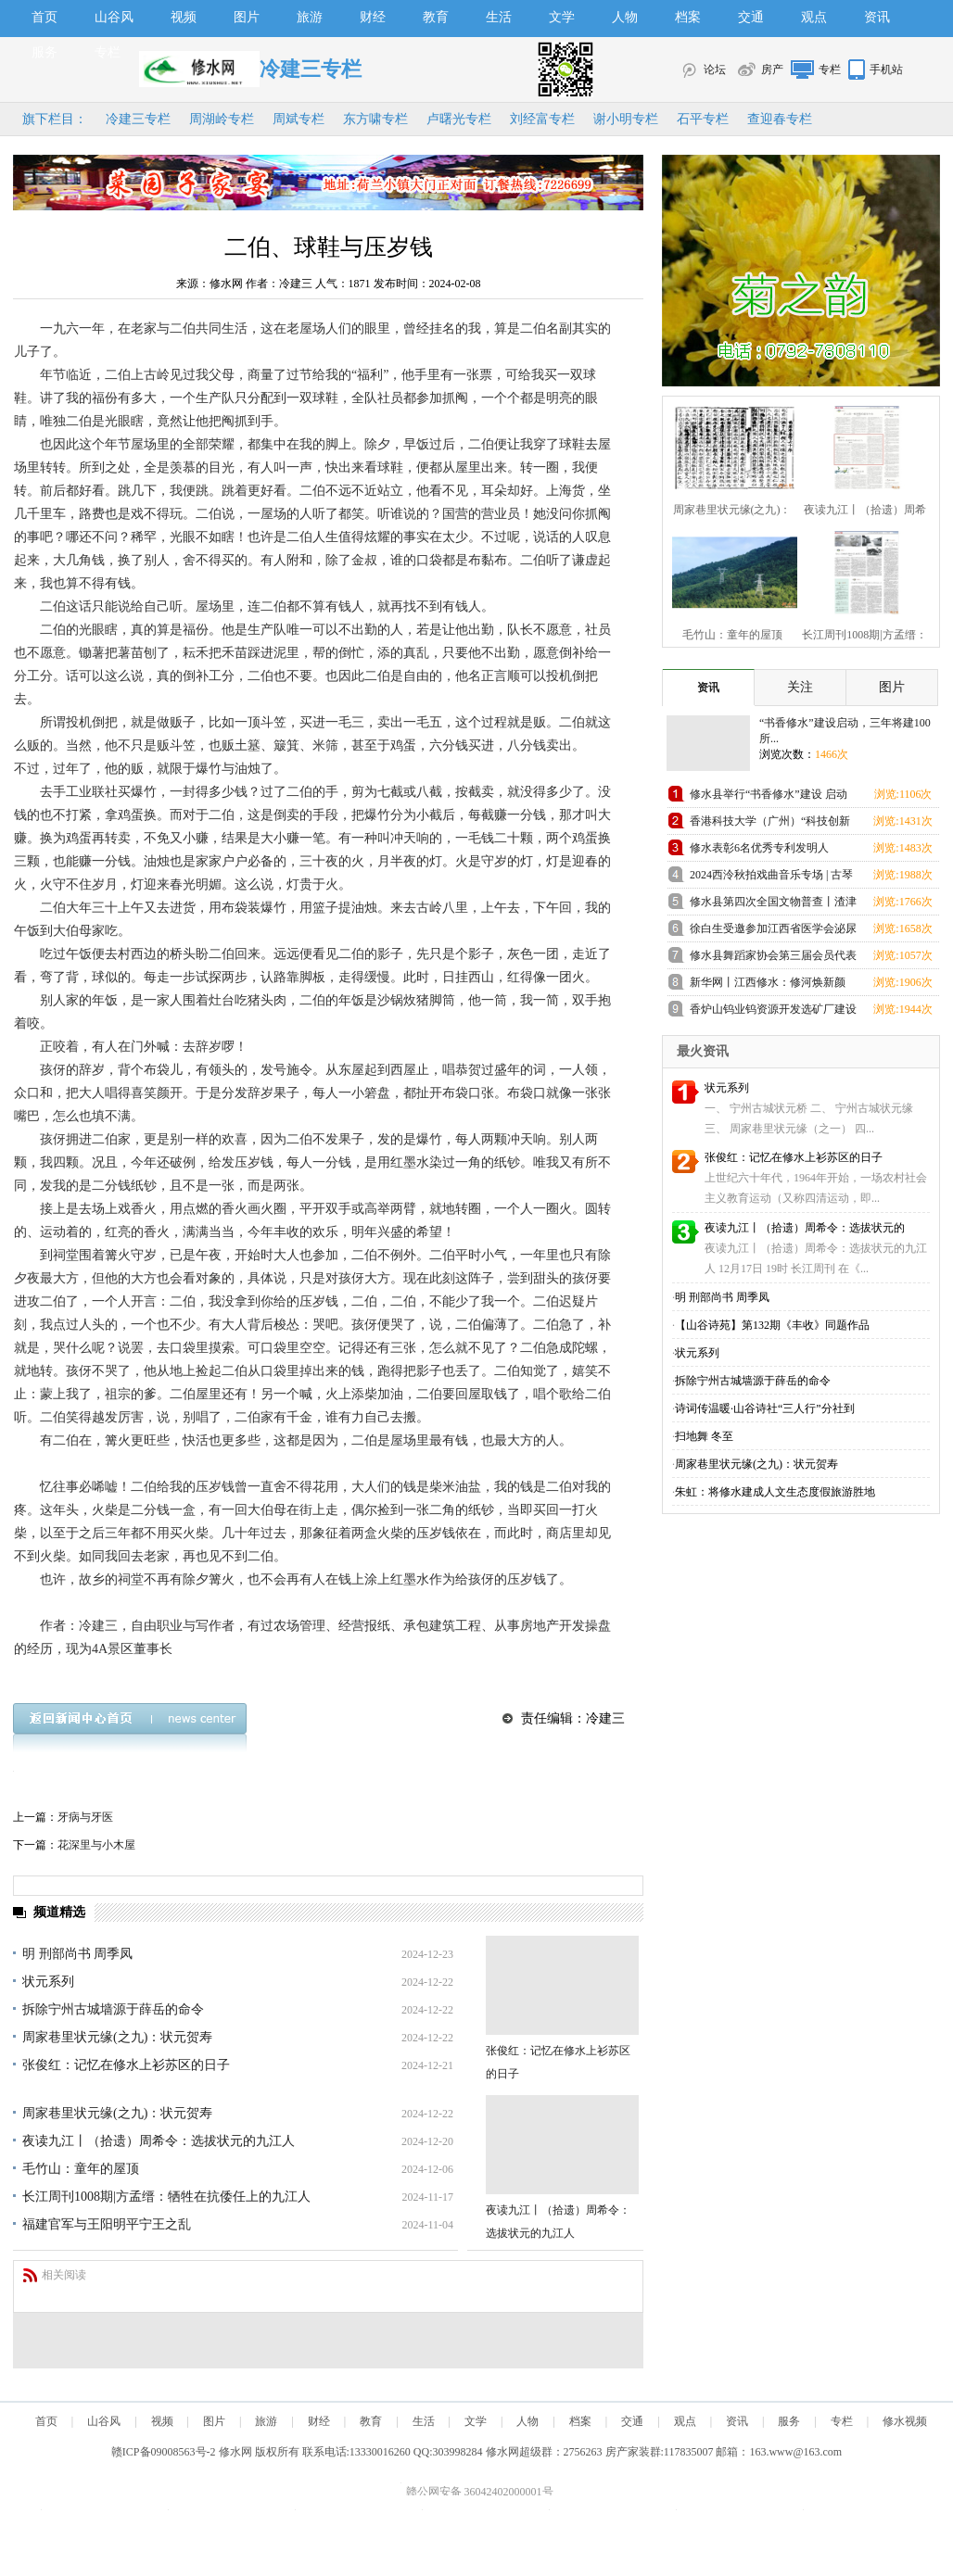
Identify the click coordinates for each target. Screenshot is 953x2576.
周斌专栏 (298, 119)
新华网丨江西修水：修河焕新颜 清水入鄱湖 (767, 985)
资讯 (877, 17)
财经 (373, 17)
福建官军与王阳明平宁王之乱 (106, 2224)
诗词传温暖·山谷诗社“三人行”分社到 (765, 1408)
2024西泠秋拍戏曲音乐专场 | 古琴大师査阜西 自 (771, 878)
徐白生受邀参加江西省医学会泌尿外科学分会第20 (773, 931)
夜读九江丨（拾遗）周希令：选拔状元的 (805, 1227)
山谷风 (114, 17)
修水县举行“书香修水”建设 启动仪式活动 (768, 797)
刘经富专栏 (542, 119)
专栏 (108, 52)
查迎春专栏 (779, 119)
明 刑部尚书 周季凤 (77, 1954)
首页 (44, 17)
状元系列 (48, 1982)
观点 (814, 17)
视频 (184, 17)
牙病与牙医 (85, 1817)
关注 (800, 687)
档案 (688, 17)
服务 (44, 52)
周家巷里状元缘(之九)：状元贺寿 (117, 2037)
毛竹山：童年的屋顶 (80, 2169)
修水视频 (905, 2421)
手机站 (886, 69)
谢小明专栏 (625, 119)
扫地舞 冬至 (704, 1436)
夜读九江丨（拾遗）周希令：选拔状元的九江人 (158, 2141)
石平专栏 (703, 119)
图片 (247, 17)
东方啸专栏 (375, 119)
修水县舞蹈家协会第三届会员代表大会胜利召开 (773, 958)
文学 (562, 17)
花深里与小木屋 (96, 1844)
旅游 (310, 17)
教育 (436, 17)
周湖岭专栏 (221, 119)
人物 (625, 17)
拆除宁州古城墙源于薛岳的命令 (113, 2009)
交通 (751, 17)
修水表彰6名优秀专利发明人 (759, 847)
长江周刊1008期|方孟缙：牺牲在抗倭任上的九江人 (166, 2196)
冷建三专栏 (138, 119)
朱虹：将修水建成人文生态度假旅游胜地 (775, 1491)
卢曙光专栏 (458, 119)
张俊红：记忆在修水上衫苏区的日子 (126, 2065)
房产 (772, 69)
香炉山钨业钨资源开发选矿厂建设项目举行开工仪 (773, 1012)
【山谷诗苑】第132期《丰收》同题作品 (772, 1325)
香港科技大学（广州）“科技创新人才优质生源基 (770, 824)
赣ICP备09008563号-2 (163, 2451)
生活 (499, 17)
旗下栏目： (54, 119)
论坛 (715, 69)
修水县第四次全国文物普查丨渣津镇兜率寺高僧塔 (773, 905)
